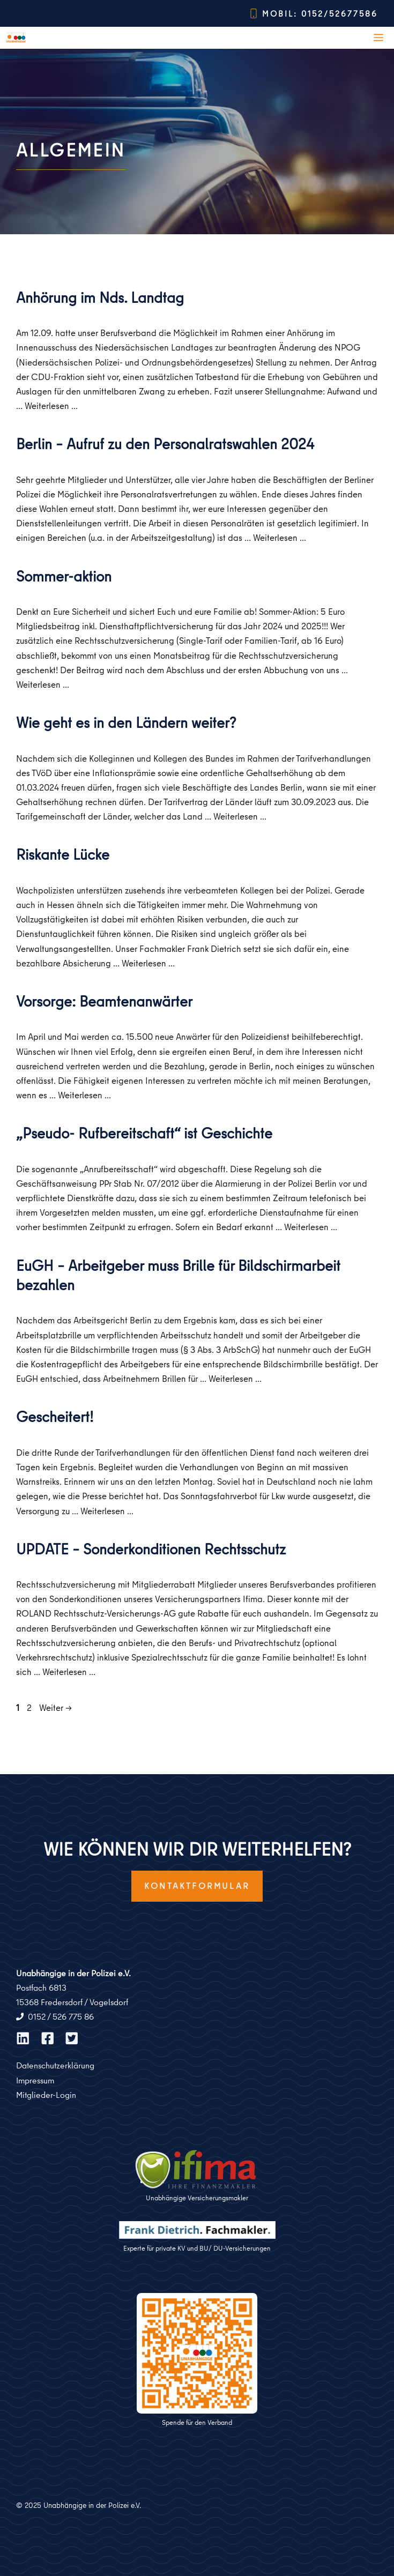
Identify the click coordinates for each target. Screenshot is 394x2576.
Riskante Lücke (62, 854)
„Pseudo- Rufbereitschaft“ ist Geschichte (144, 1132)
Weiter (55, 1707)
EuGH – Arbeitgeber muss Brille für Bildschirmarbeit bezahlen (178, 1275)
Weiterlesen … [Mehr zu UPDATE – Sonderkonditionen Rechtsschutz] (68, 1671)
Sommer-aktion (63, 575)
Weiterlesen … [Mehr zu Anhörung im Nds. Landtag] (51, 405)
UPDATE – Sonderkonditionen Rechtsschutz (151, 1548)
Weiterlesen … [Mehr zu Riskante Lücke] (148, 963)
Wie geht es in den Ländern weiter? (126, 722)
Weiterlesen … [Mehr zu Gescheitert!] (106, 1511)
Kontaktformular (197, 1886)
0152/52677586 (339, 13)
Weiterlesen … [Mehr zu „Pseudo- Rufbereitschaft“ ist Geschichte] (310, 1226)
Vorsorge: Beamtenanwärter (104, 1001)
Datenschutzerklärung (55, 2065)
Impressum (35, 2080)
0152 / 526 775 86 (61, 2016)
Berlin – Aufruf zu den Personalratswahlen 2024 (165, 443)
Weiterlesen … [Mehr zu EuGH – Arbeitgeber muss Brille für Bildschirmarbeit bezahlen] (235, 1378)
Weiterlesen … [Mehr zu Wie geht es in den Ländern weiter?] (239, 816)
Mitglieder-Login (46, 2095)
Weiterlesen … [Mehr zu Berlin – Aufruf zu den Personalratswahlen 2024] (279, 537)
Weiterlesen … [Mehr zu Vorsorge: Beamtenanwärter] (84, 1095)
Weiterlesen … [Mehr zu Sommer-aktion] (42, 684)
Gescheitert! (54, 1416)
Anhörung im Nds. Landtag (100, 297)
